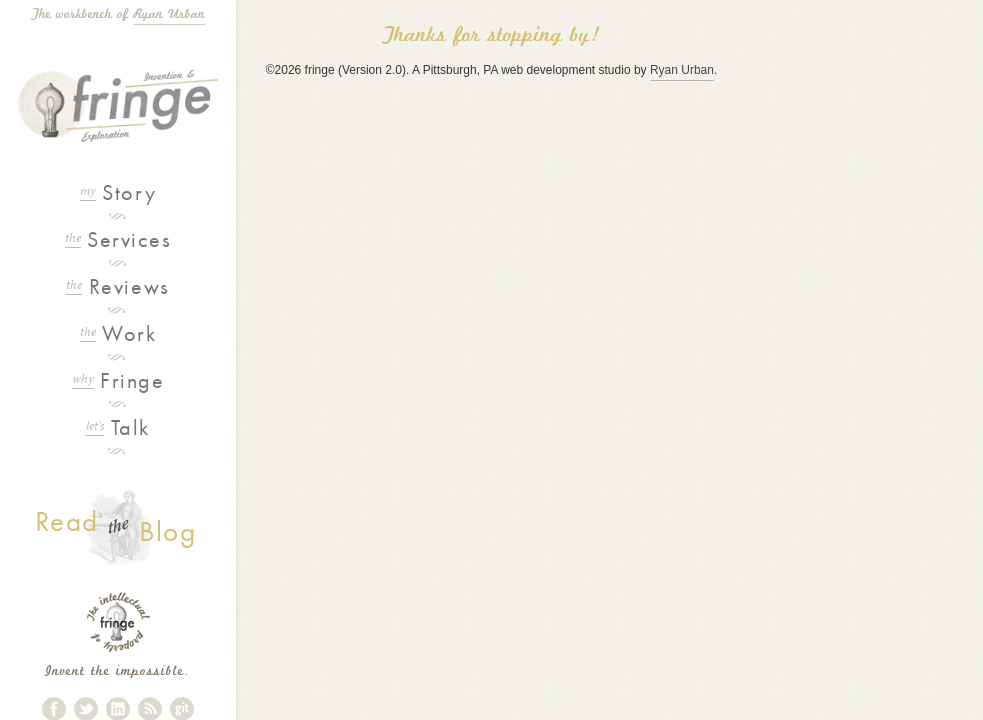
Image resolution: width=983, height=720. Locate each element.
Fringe (118, 380)
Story (118, 192)
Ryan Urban (169, 14)
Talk (118, 427)
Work (118, 333)
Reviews (117, 286)
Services (118, 239)
